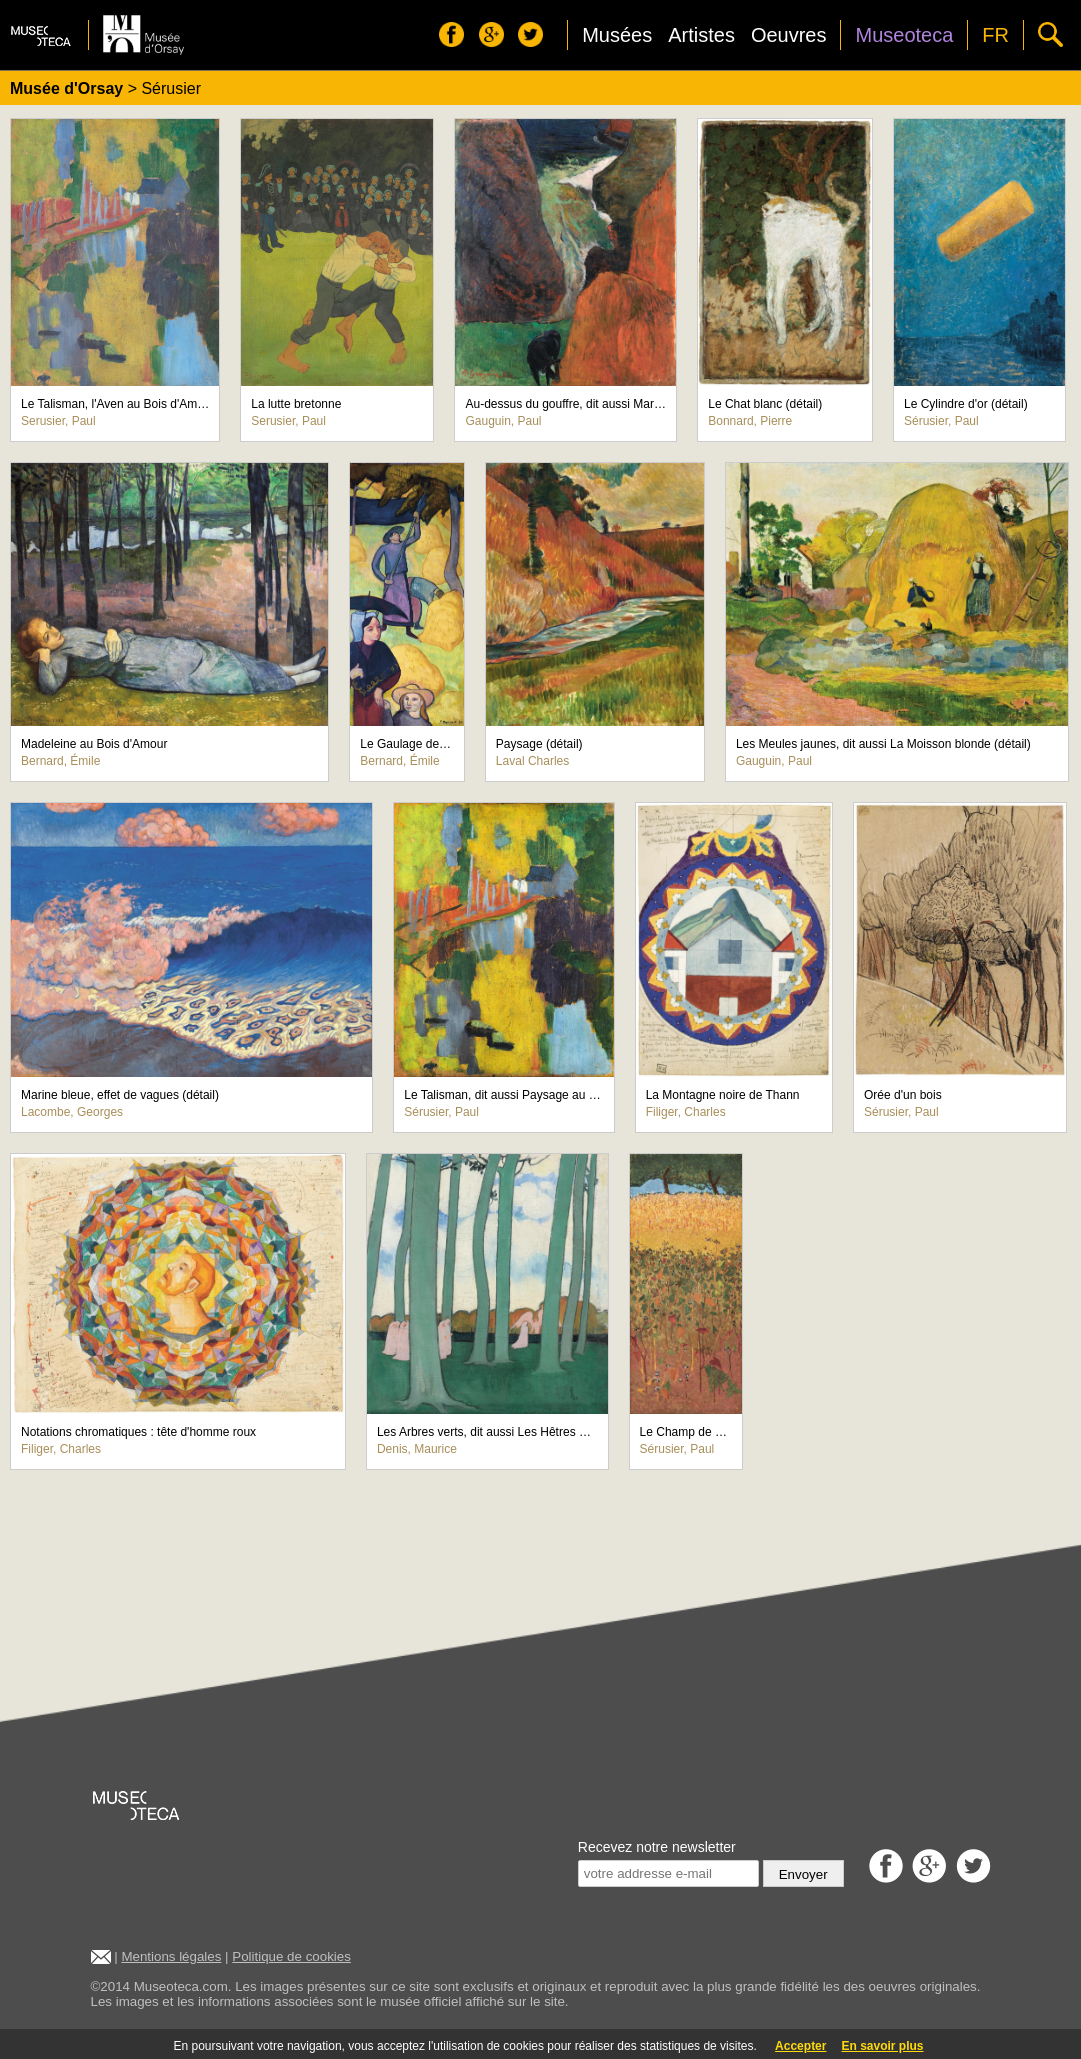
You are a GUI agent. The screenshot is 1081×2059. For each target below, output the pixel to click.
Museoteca (904, 35)
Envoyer (803, 1874)
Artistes (701, 35)
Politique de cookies (291, 1956)
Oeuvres (789, 35)
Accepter (800, 2046)
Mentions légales (171, 1956)
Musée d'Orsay (66, 88)
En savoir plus (882, 2046)
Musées (617, 35)
